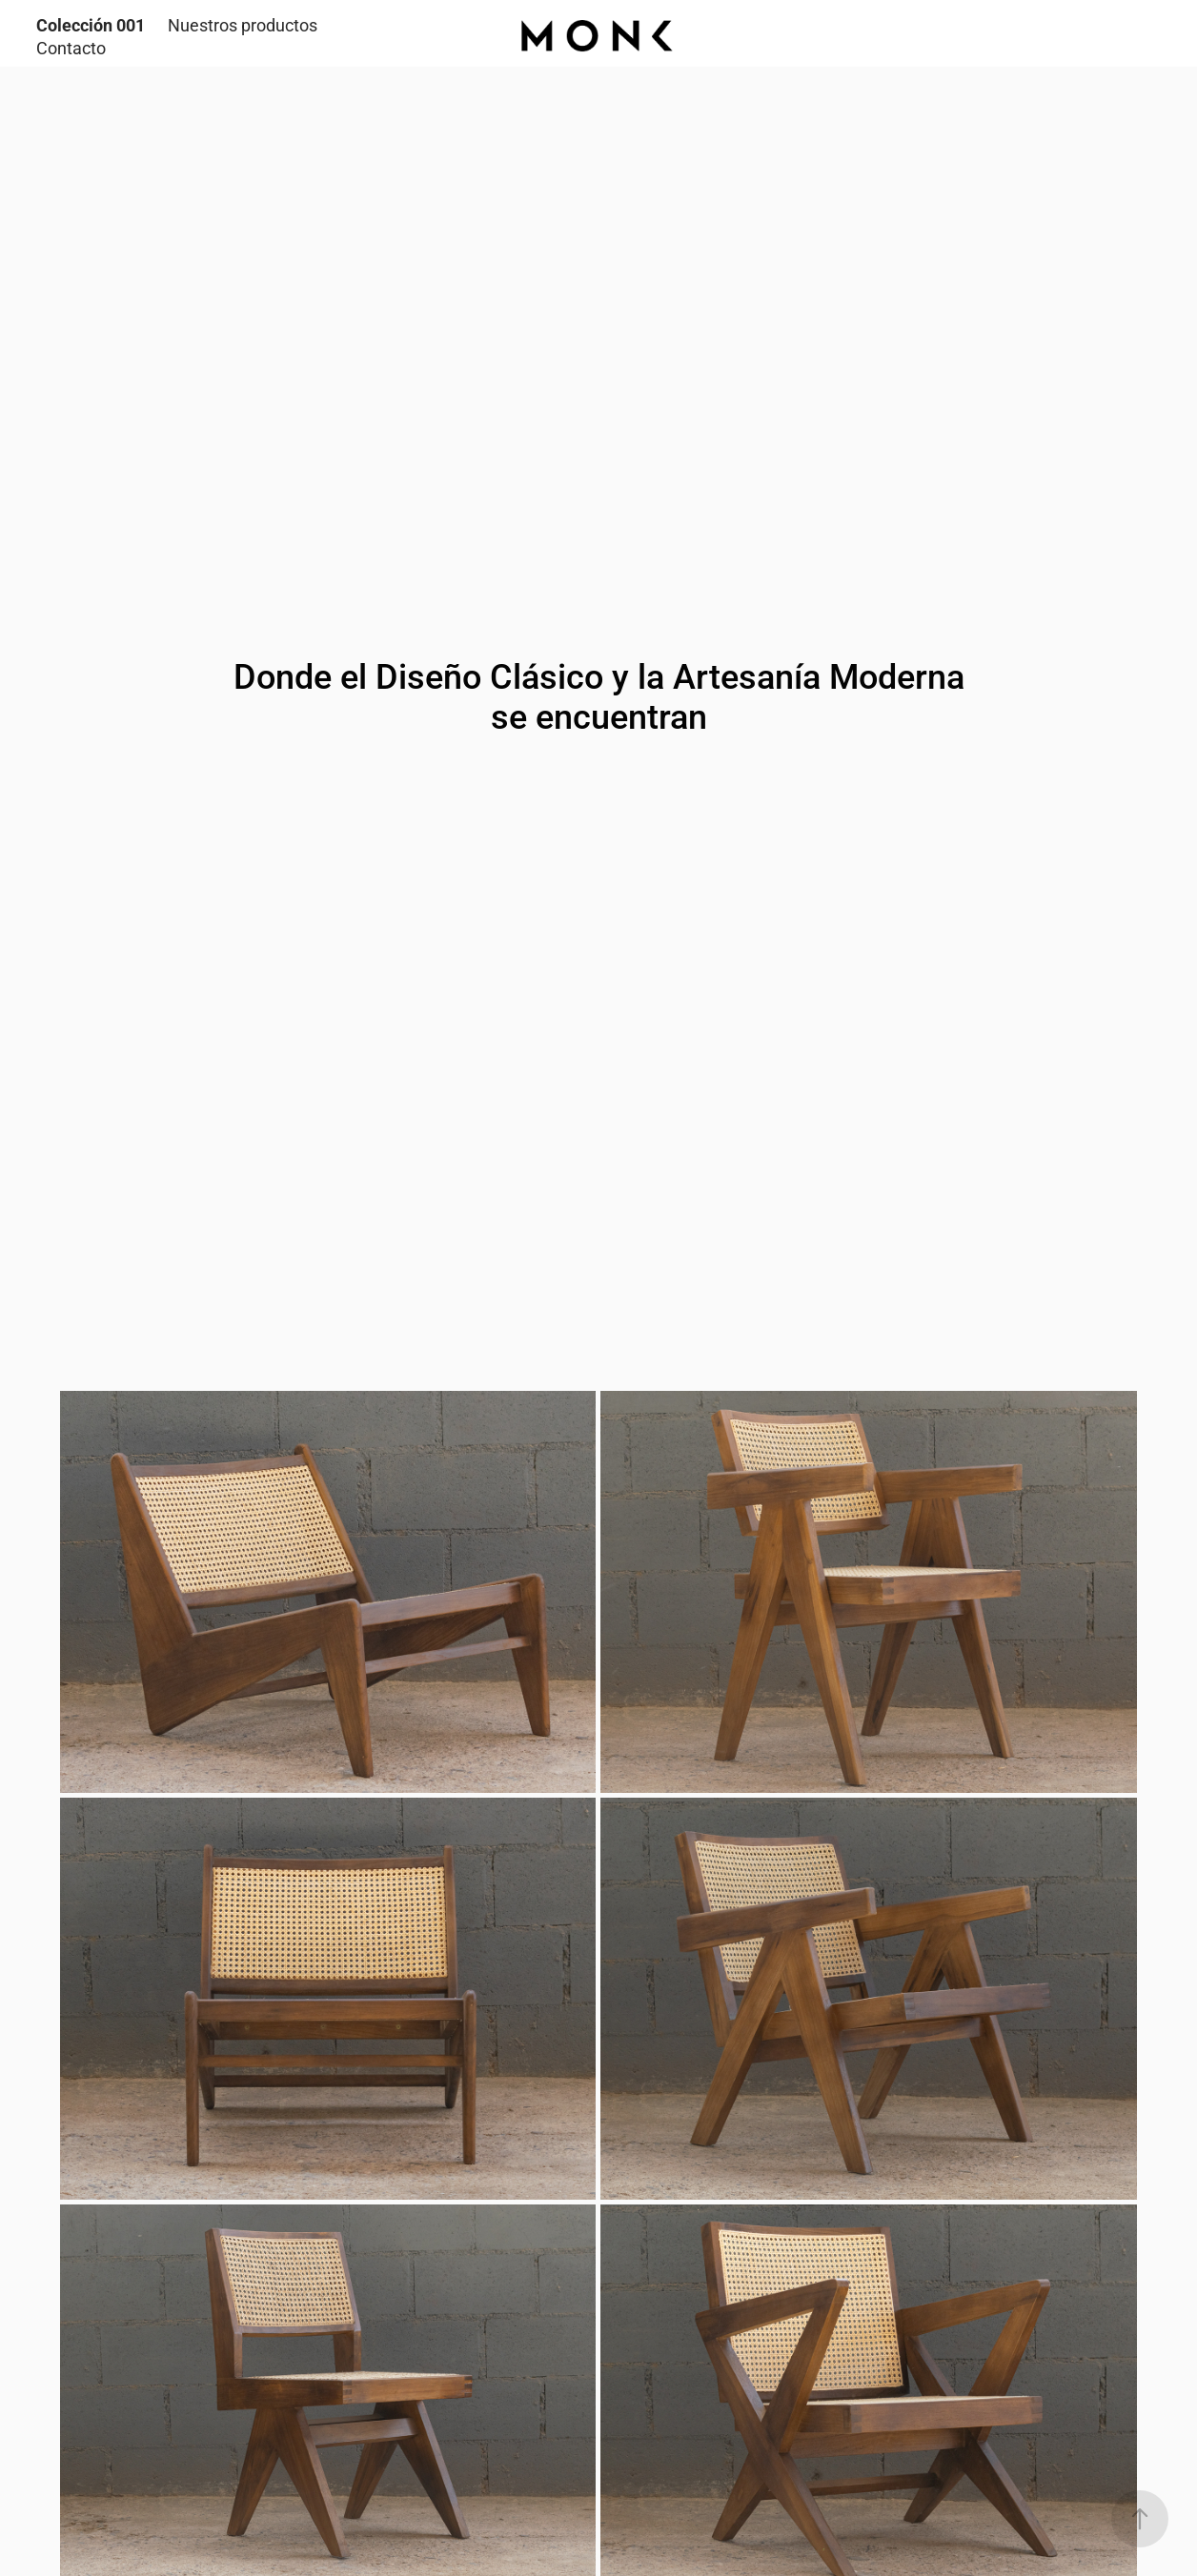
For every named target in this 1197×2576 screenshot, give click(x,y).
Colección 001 (90, 24)
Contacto (71, 47)
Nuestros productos (242, 24)
